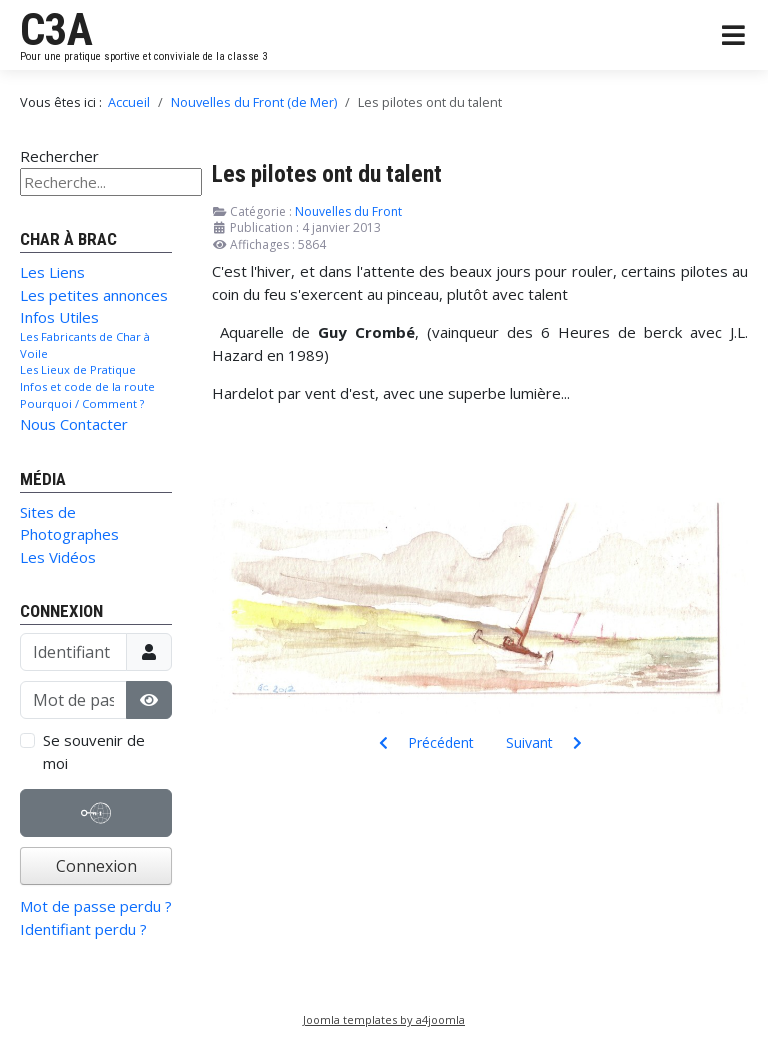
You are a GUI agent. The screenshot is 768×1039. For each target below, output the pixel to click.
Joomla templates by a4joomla (384, 1019)
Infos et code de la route (87, 386)
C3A (56, 30)
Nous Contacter (74, 424)
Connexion (96, 866)
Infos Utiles (59, 317)
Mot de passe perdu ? (96, 906)
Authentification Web (96, 817)
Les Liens (52, 272)
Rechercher (59, 156)
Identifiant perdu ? (83, 929)
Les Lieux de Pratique (78, 369)
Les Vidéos (58, 557)
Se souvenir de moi (94, 751)
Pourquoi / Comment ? (82, 403)
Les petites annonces (94, 295)
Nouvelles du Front (348, 211)
